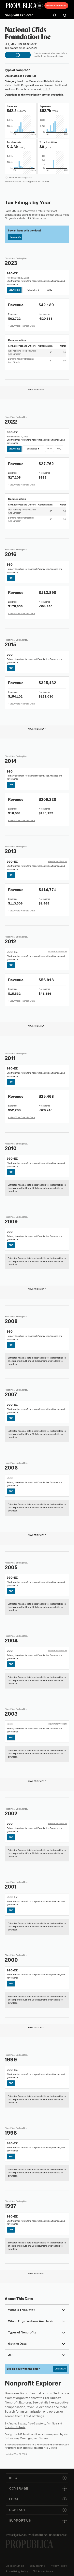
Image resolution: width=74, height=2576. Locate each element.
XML (49, 289)
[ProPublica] (21, 5)
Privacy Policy (58, 2565)
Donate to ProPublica (56, 5)
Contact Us (15, 237)
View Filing (14, 289)
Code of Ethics (15, 2565)
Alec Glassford (36, 2423)
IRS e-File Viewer (39, 2444)
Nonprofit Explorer (19, 15)
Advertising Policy (17, 2571)
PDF (49, 448)
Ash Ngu (52, 2423)
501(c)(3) (30, 76)
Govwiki (53, 2447)
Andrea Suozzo (17, 2423)
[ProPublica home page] (29, 2544)
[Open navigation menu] (40, 5)
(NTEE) (45, 89)
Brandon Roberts (15, 2427)
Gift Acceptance (43, 2571)
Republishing (37, 2565)
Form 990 (10, 211)
